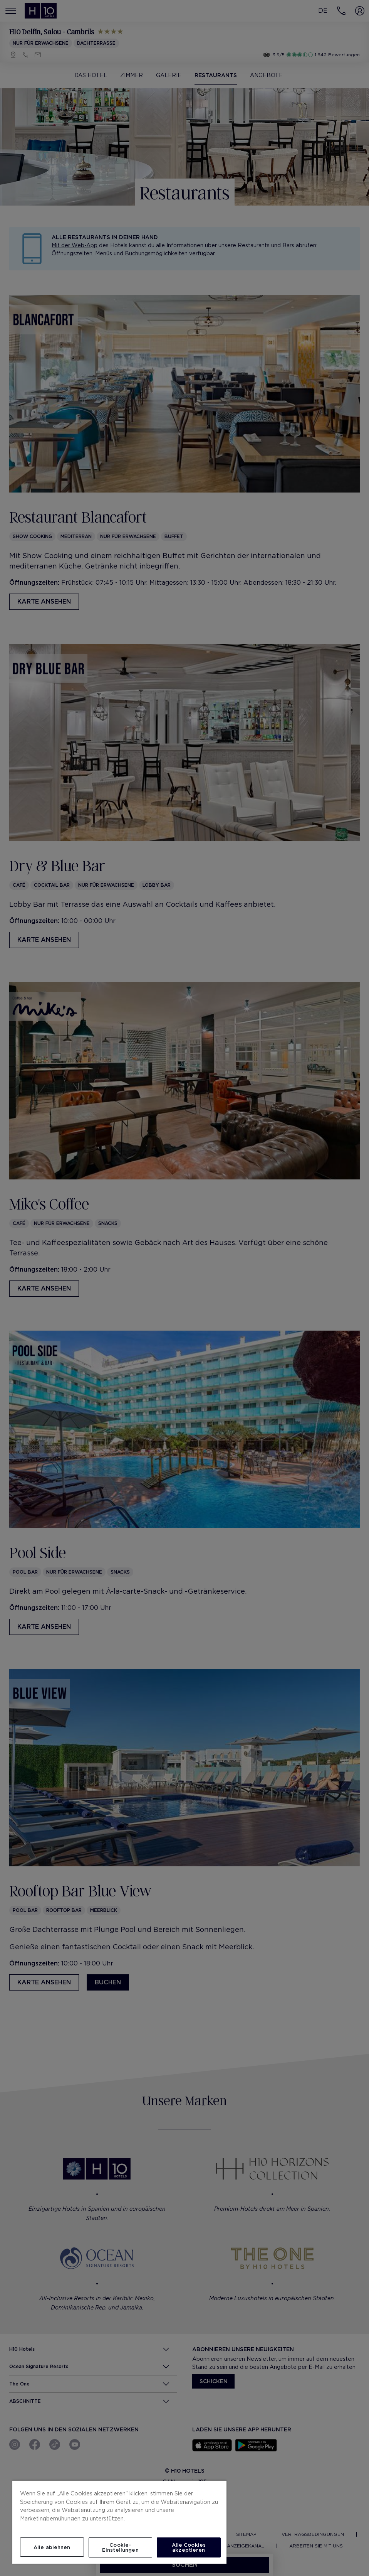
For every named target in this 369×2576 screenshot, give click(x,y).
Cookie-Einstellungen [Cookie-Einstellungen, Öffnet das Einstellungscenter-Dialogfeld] (120, 2547)
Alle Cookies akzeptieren (189, 2547)
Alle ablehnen (52, 2547)
